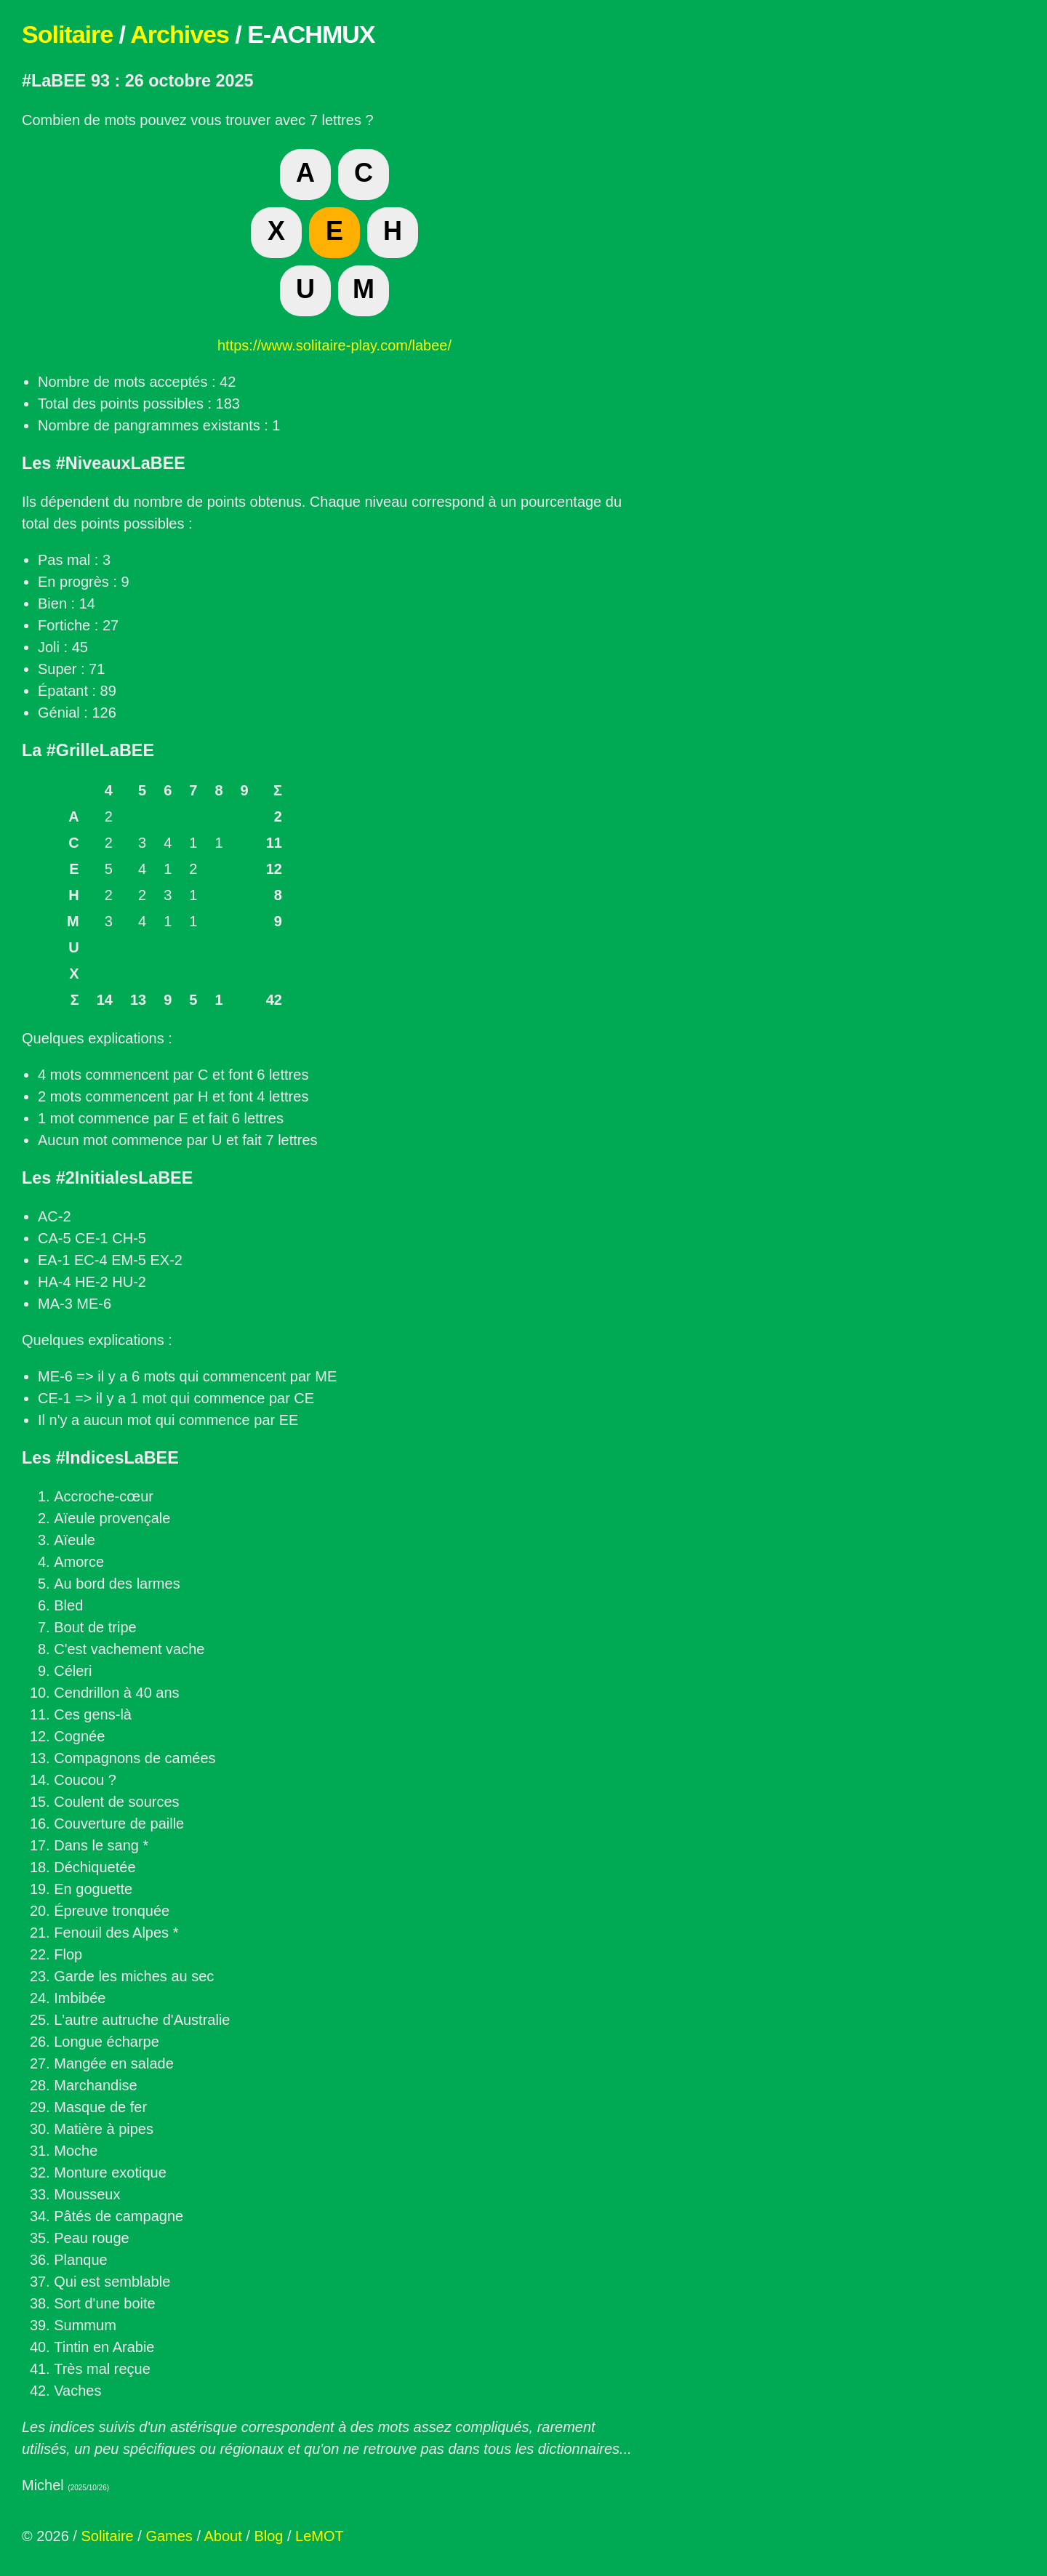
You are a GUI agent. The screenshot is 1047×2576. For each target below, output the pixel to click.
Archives (179, 34)
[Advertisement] (778, 225)
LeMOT (319, 2536)
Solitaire (67, 34)
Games (168, 2536)
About (222, 2536)
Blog (268, 2536)
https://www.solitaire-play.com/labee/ (334, 345)
